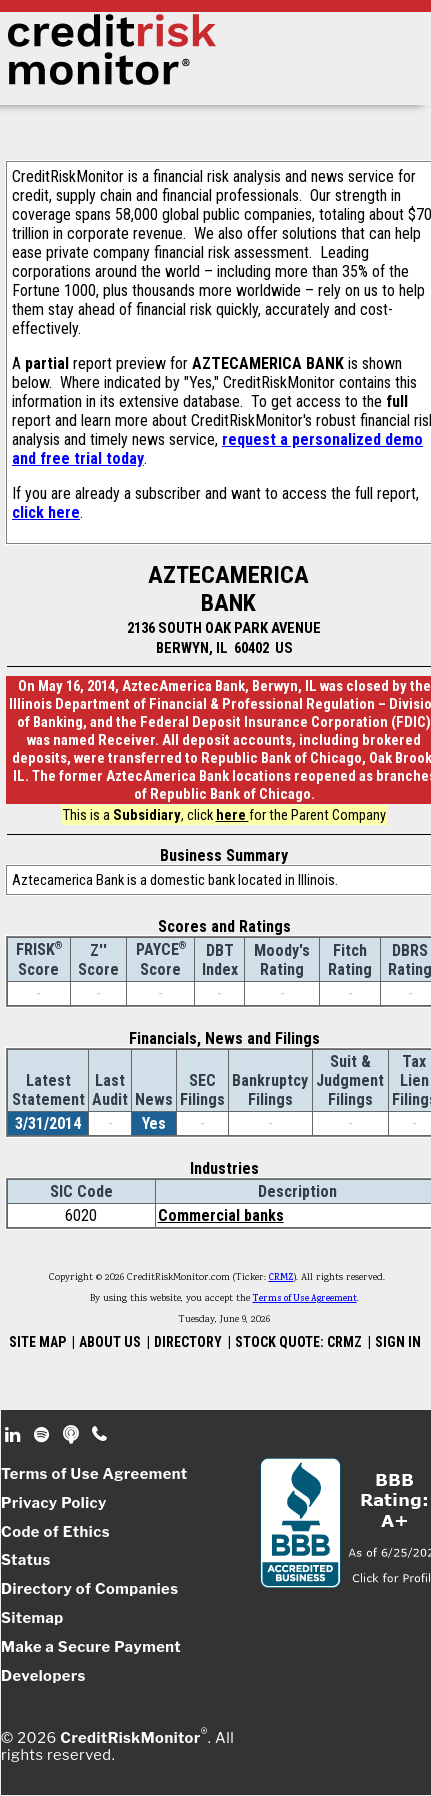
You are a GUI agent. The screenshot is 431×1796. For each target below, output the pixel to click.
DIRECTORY (188, 1342)
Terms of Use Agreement (305, 1299)
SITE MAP (37, 1342)
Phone (100, 1435)
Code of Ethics (55, 1532)
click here (46, 512)
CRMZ (281, 1278)
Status (26, 1560)
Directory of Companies (89, 1589)
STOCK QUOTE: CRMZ (298, 1342)
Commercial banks (221, 1215)
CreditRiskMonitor (130, 1737)
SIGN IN (398, 1342)
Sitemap (32, 1618)
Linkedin (15, 1435)
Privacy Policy (54, 1503)
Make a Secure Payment (91, 1647)
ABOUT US (110, 1342)
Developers (43, 1676)
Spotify (43, 1435)
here (232, 815)
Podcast (72, 1435)
